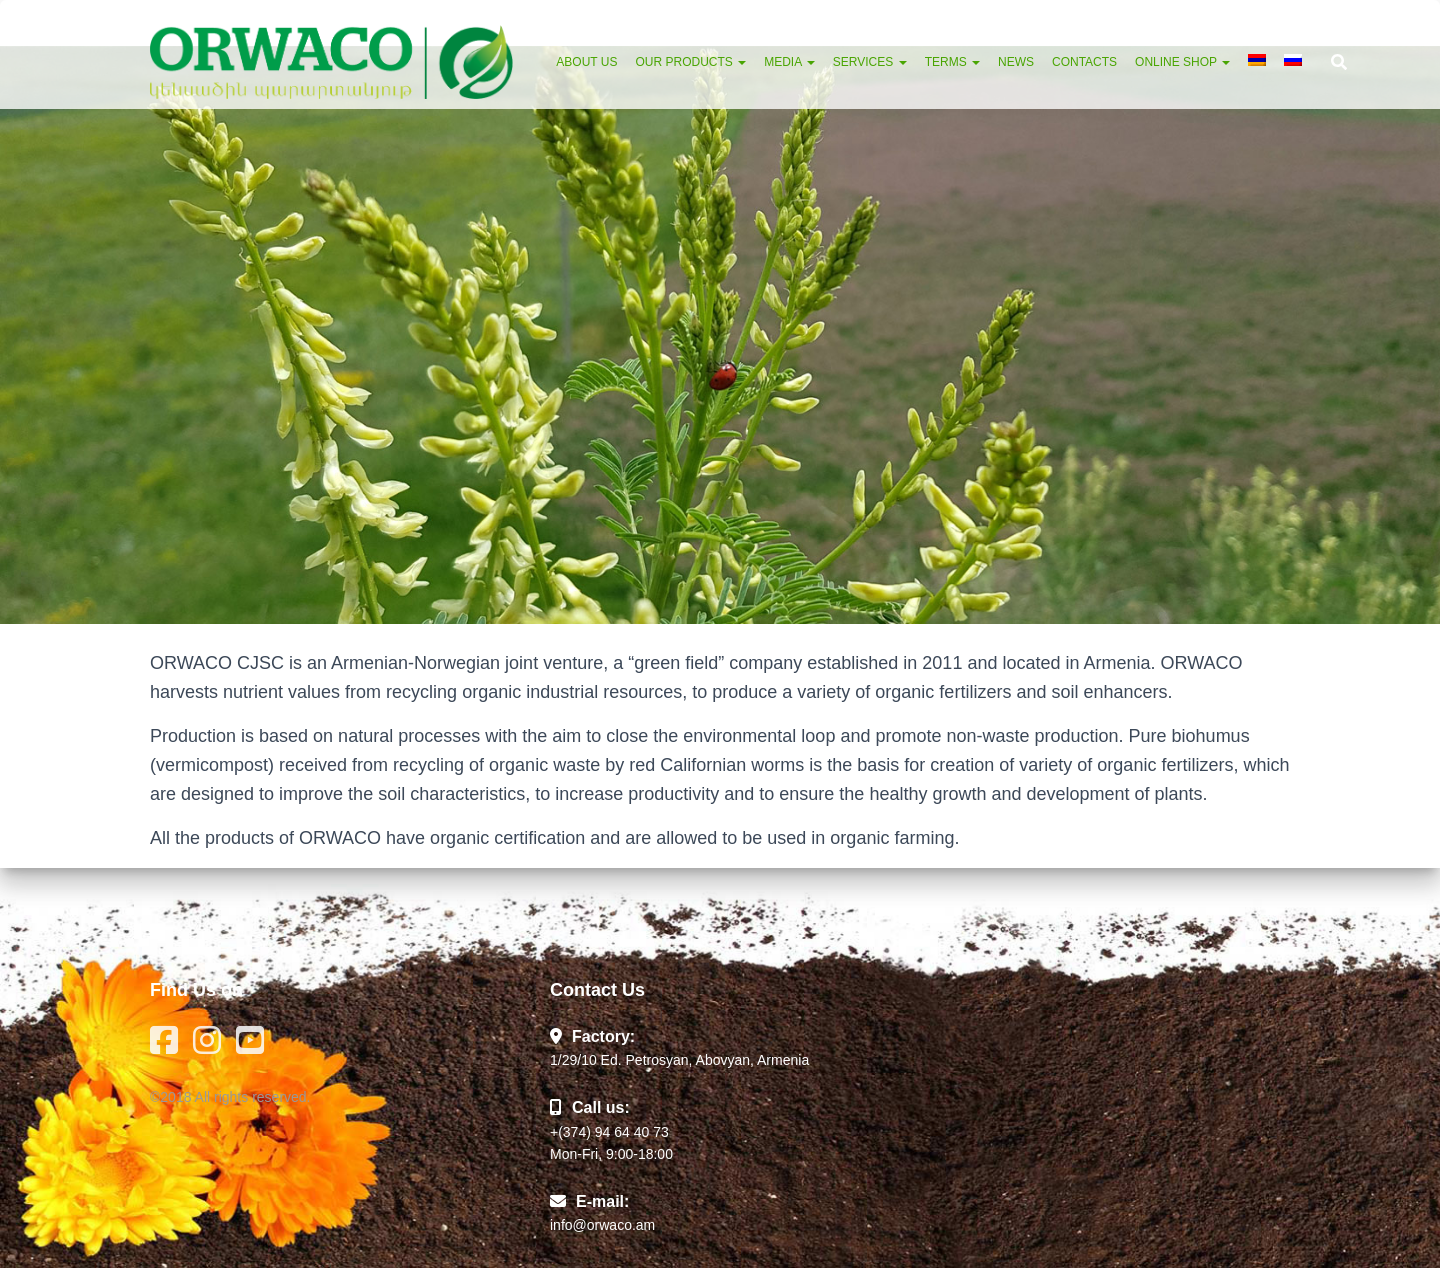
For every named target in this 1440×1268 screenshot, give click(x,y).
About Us (586, 62)
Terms (952, 62)
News (1016, 62)
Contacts (1084, 62)
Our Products (690, 62)
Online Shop (1182, 62)
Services (870, 62)
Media (789, 62)
